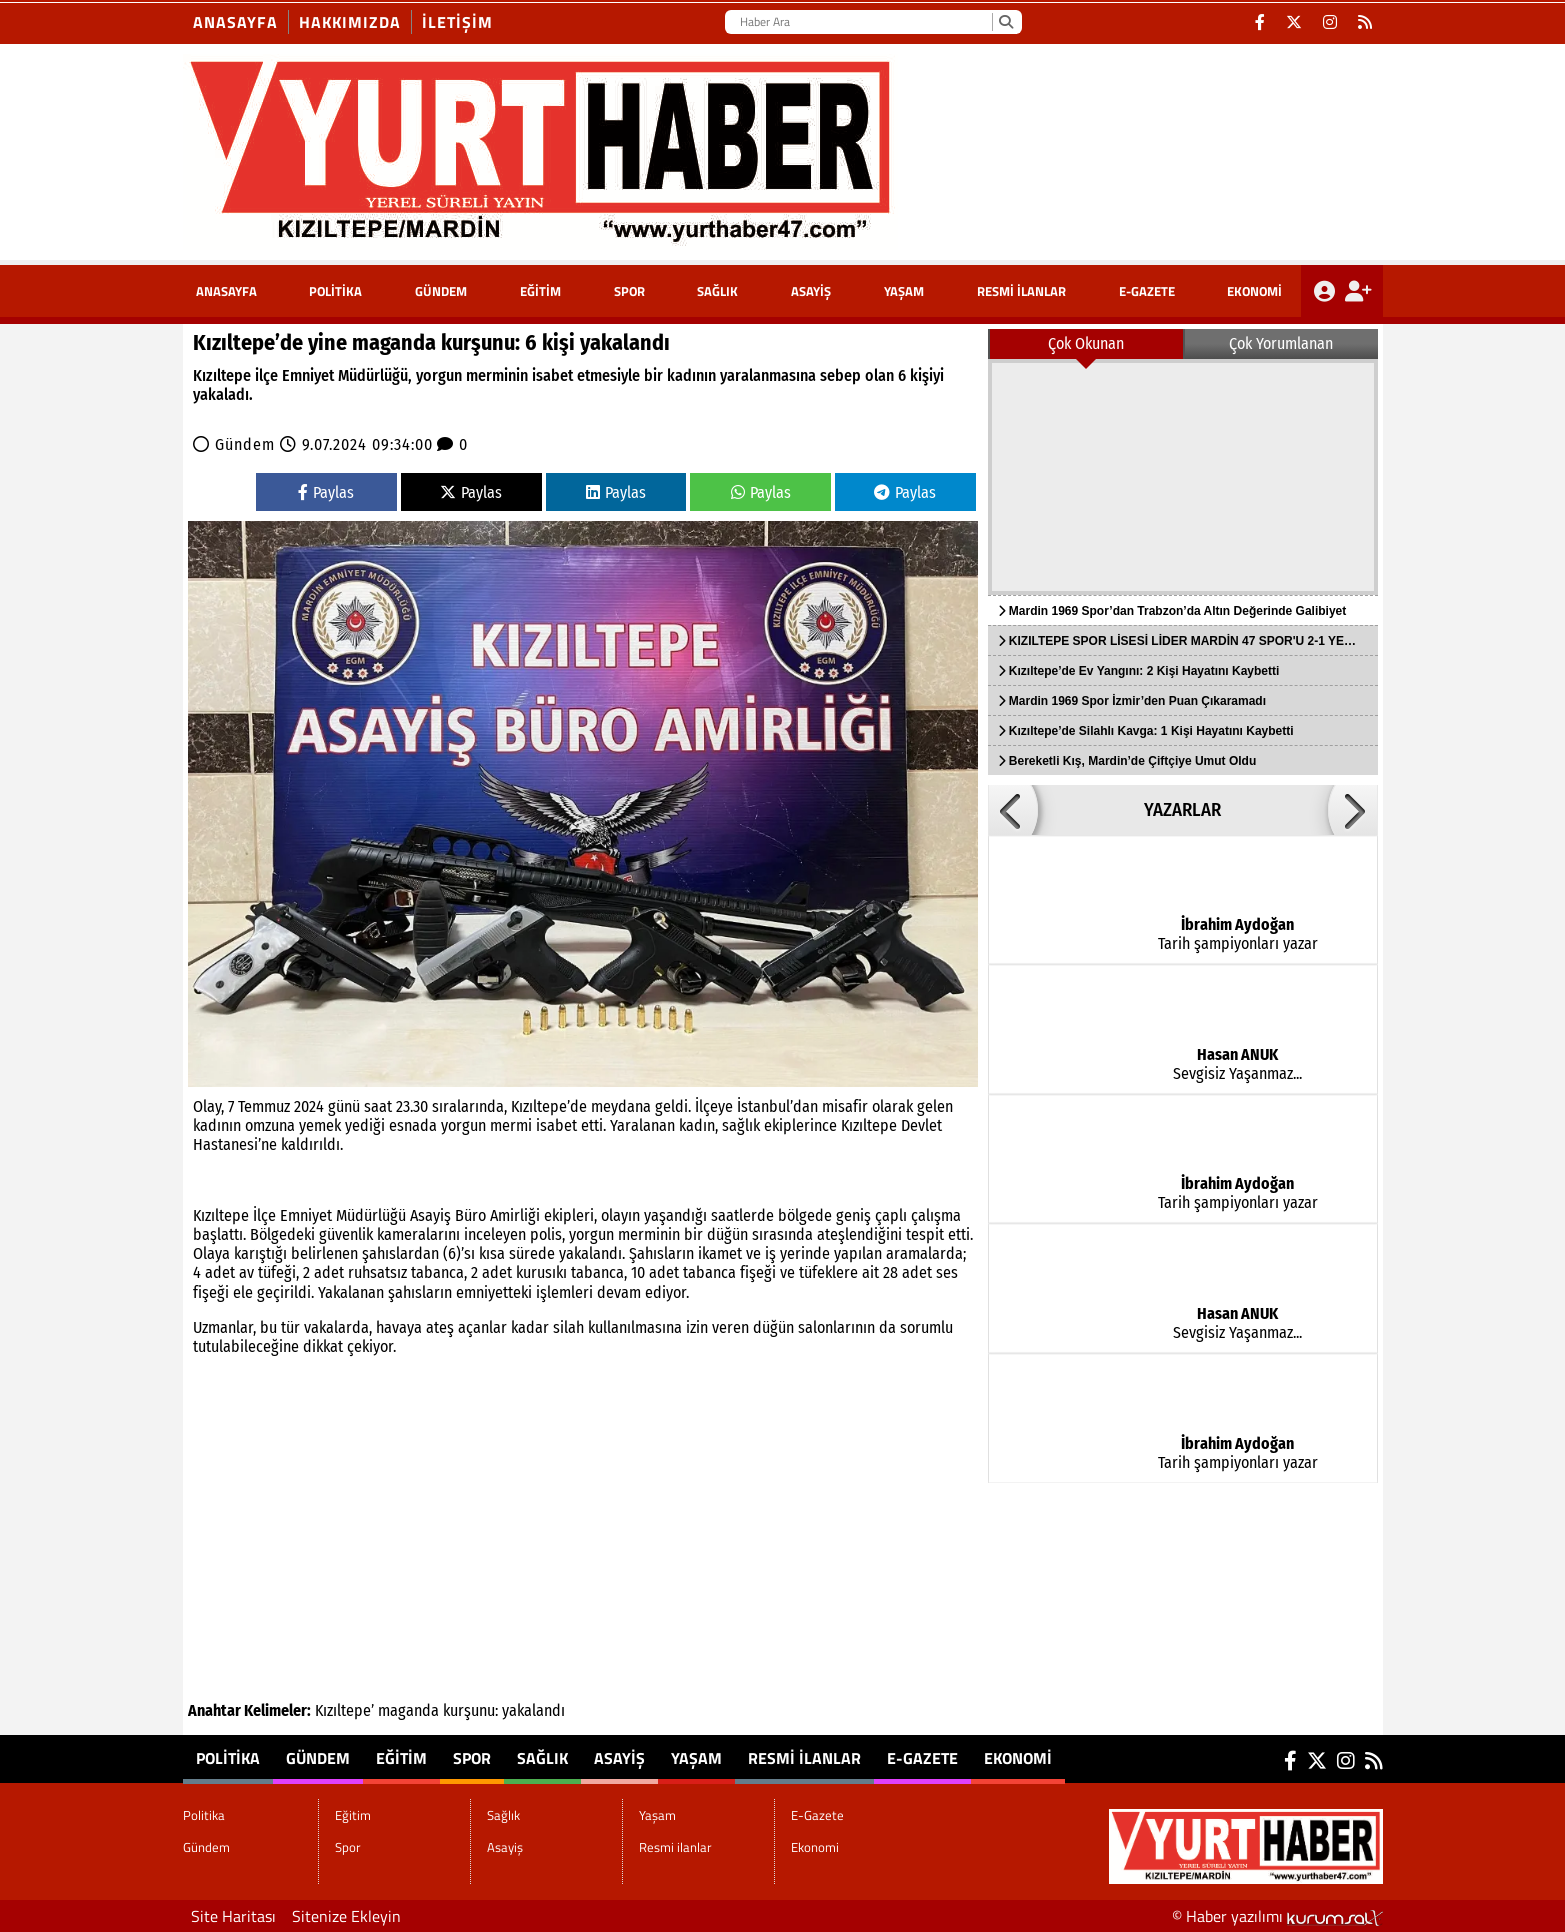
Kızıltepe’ (344, 1710)
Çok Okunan (1086, 343)
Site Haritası (233, 1916)
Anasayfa (235, 22)
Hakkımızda (350, 22)
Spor (629, 291)
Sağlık (717, 291)
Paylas (326, 492)
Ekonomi (1254, 291)
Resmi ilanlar (1021, 291)
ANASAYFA (226, 291)
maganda (408, 1710)
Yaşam (904, 291)
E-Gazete (1147, 291)
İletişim (457, 22)
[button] (1013, 810)
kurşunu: (470, 1710)
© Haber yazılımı (1277, 1916)
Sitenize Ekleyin (346, 1916)
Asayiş (811, 291)
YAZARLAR (1182, 810)
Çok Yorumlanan (1281, 343)
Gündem (441, 291)
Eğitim (540, 291)
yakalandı (533, 1710)
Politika (335, 291)
